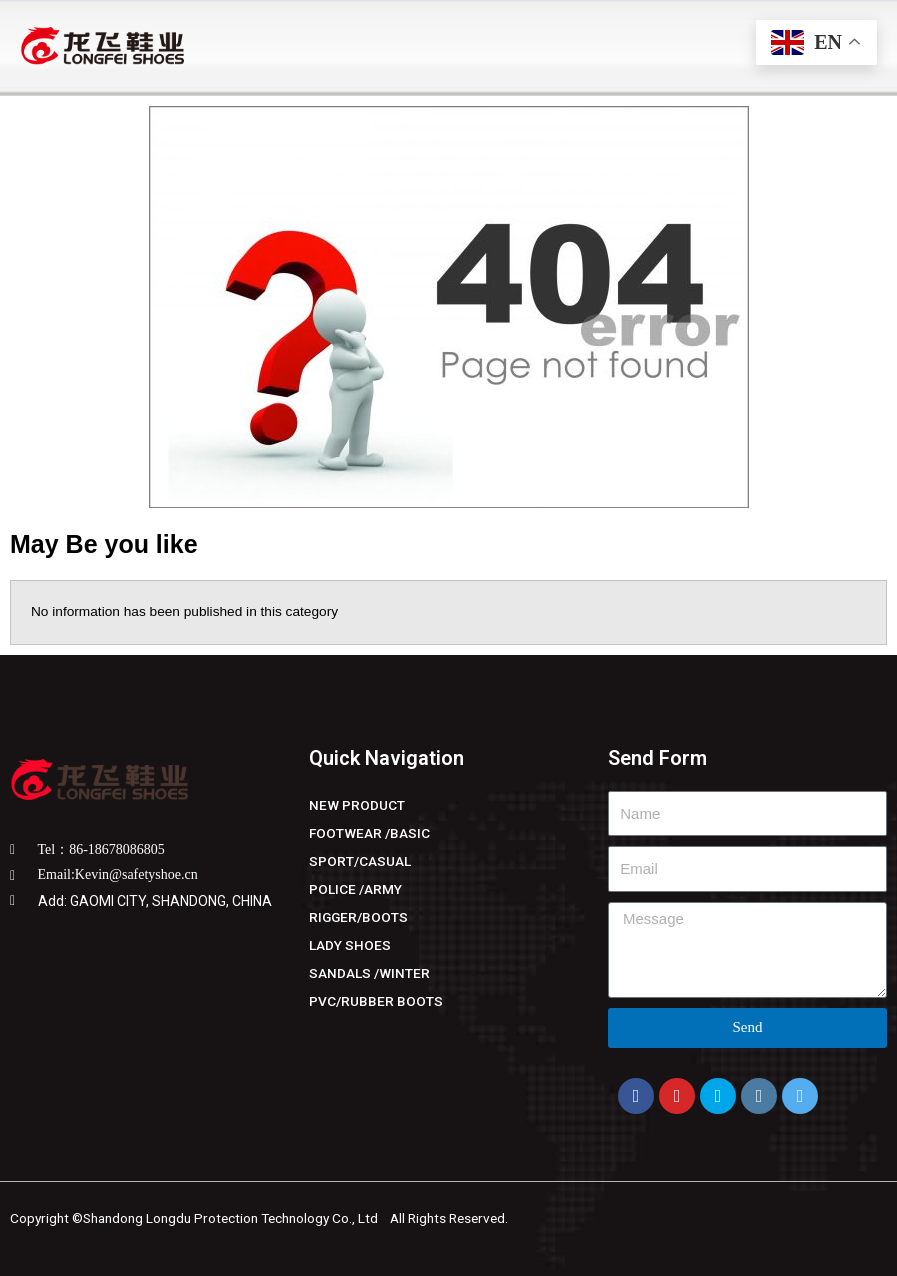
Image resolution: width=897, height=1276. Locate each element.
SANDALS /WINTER (369, 973)
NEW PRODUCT (357, 805)
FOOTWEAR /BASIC (369, 833)
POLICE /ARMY (355, 889)
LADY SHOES (350, 945)
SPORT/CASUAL (360, 861)
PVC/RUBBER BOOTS (376, 1001)
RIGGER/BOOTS (358, 917)
